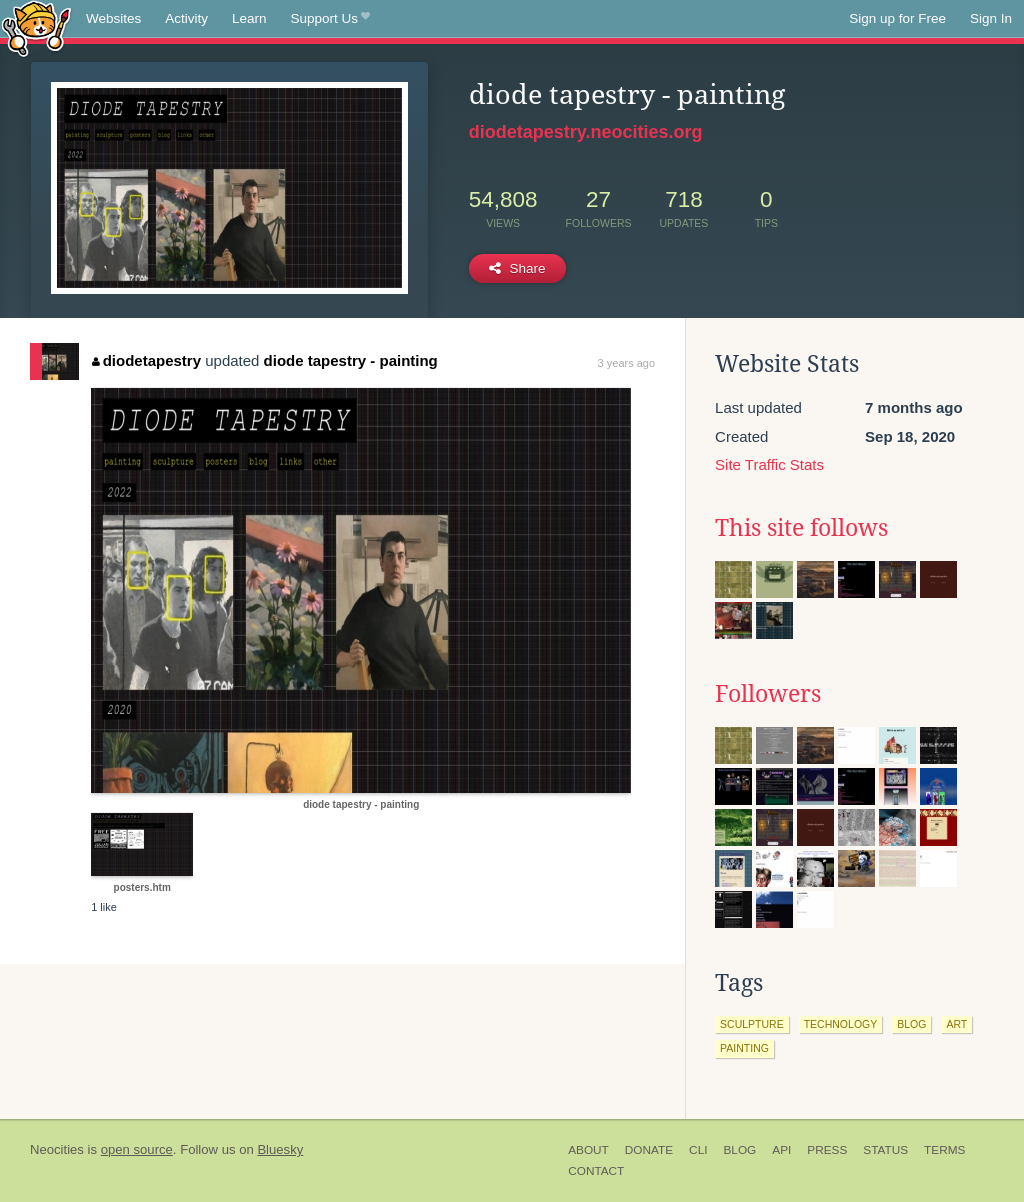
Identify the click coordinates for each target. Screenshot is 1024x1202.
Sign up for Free (897, 18)
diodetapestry (146, 360)
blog (911, 1024)
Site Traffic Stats (769, 464)
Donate (649, 1150)
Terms (944, 1150)
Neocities (57, 1149)
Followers (768, 694)
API (781, 1150)
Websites (113, 18)
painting (744, 1048)
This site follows (801, 528)
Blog (739, 1150)
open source (137, 1149)
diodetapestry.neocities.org (586, 132)
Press (827, 1150)
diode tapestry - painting (351, 360)
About (588, 1150)
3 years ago (626, 363)
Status (885, 1150)
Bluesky (280, 1149)
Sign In (991, 18)
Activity (186, 18)
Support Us (330, 19)
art (956, 1024)
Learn (249, 18)
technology (841, 1024)
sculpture (752, 1024)
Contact (596, 1171)
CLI (698, 1150)
